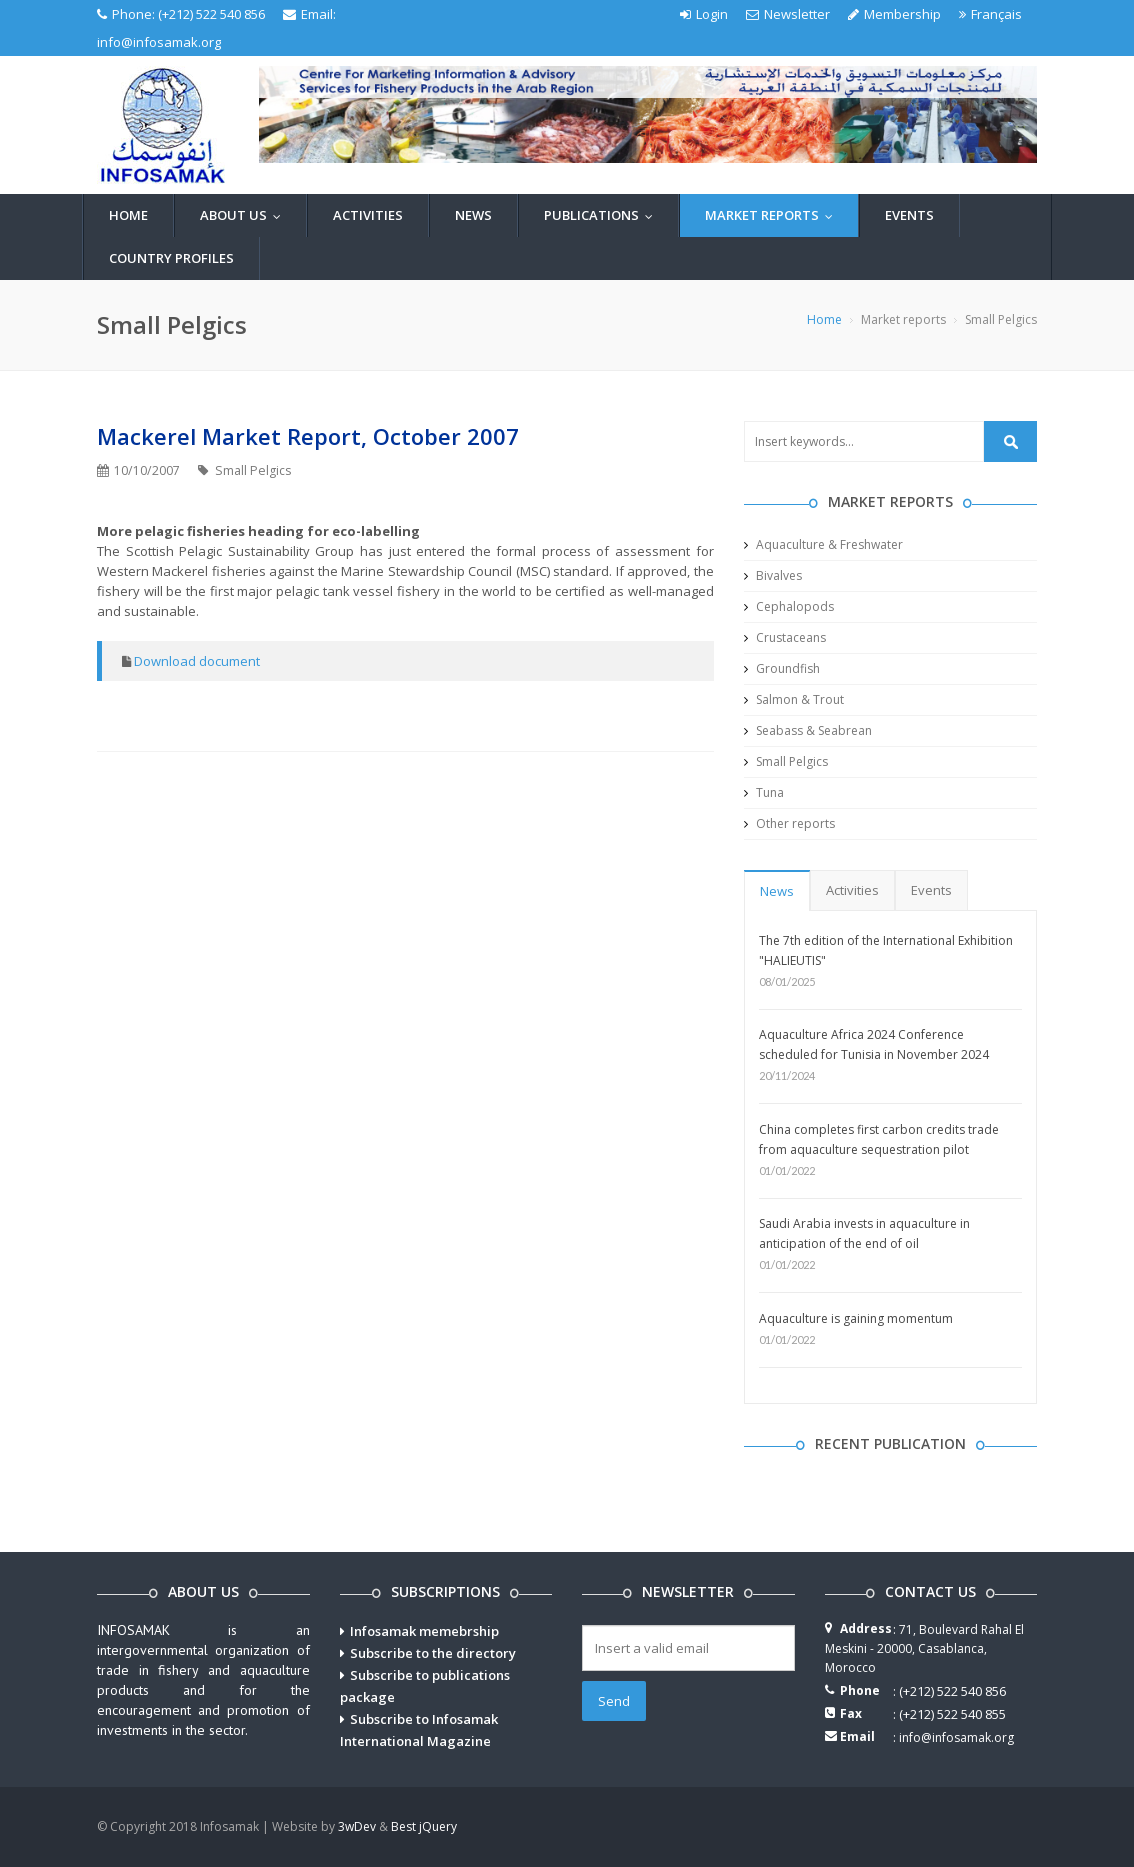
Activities (368, 215)
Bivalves (773, 575)
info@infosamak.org (159, 42)
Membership (894, 14)
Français (990, 14)
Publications (603, 215)
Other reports (789, 823)
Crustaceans (785, 637)
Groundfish (782, 668)
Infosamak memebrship (424, 1631)
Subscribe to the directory (433, 1653)
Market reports (773, 215)
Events (909, 215)
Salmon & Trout (794, 699)
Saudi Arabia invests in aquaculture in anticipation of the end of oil (864, 1233)
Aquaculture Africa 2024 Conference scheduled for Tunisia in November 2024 (874, 1044)
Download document (197, 661)
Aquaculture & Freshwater (823, 544)
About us (245, 215)
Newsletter (788, 14)
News (473, 215)
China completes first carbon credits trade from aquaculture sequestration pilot (879, 1139)
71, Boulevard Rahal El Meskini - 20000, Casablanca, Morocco (924, 1648)
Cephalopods (789, 606)
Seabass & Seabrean (808, 730)
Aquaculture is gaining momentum (856, 1318)
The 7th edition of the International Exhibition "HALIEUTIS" (886, 950)
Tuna (764, 792)
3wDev (357, 1826)
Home (128, 215)
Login (704, 14)
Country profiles (171, 258)
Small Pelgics (786, 761)
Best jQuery (424, 1826)
